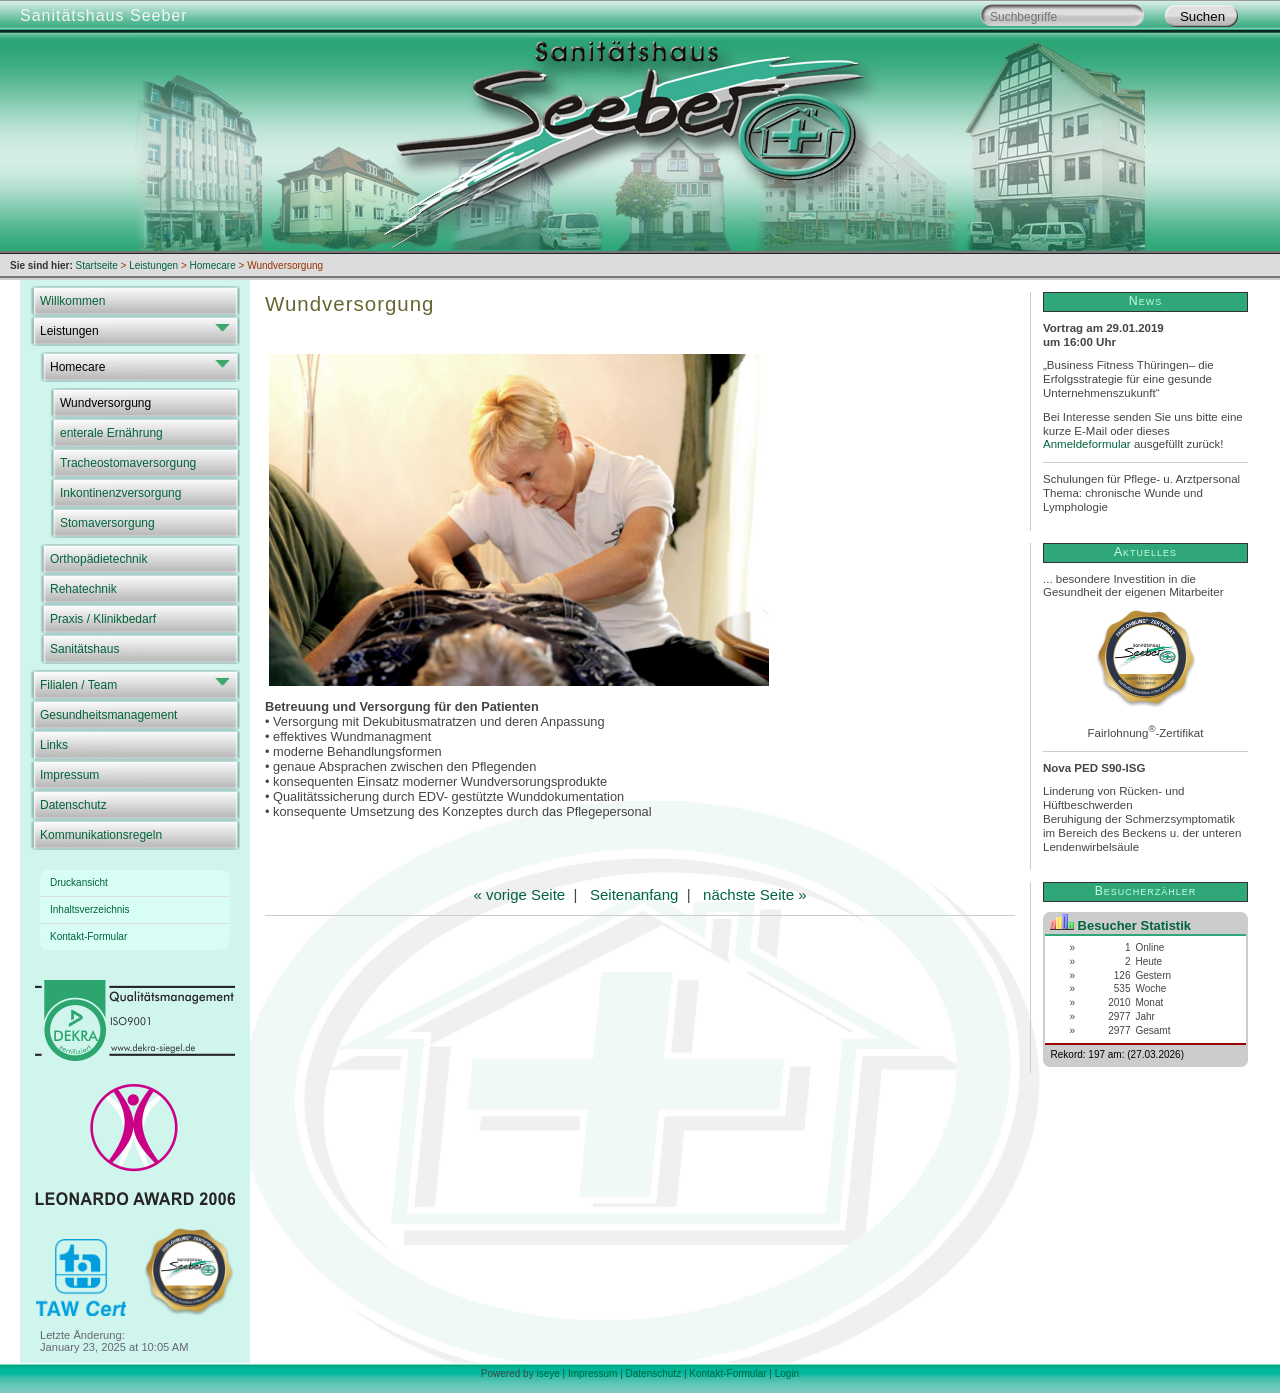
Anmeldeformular (1087, 444)
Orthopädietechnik (98, 559)
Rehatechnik (83, 589)
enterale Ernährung (111, 433)
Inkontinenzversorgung (120, 493)
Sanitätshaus (84, 649)
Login (787, 1373)
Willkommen (72, 301)
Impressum (69, 775)
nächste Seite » (754, 894)
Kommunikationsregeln (101, 835)
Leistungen (69, 331)
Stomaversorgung (107, 523)
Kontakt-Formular (88, 936)
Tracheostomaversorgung (128, 463)
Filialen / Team (78, 685)
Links (54, 745)
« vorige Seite (519, 894)
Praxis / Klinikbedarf (103, 619)
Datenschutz (73, 805)
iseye (547, 1373)
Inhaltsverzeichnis (89, 909)
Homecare (77, 367)
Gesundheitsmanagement (108, 715)
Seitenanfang (634, 894)
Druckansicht (79, 882)
